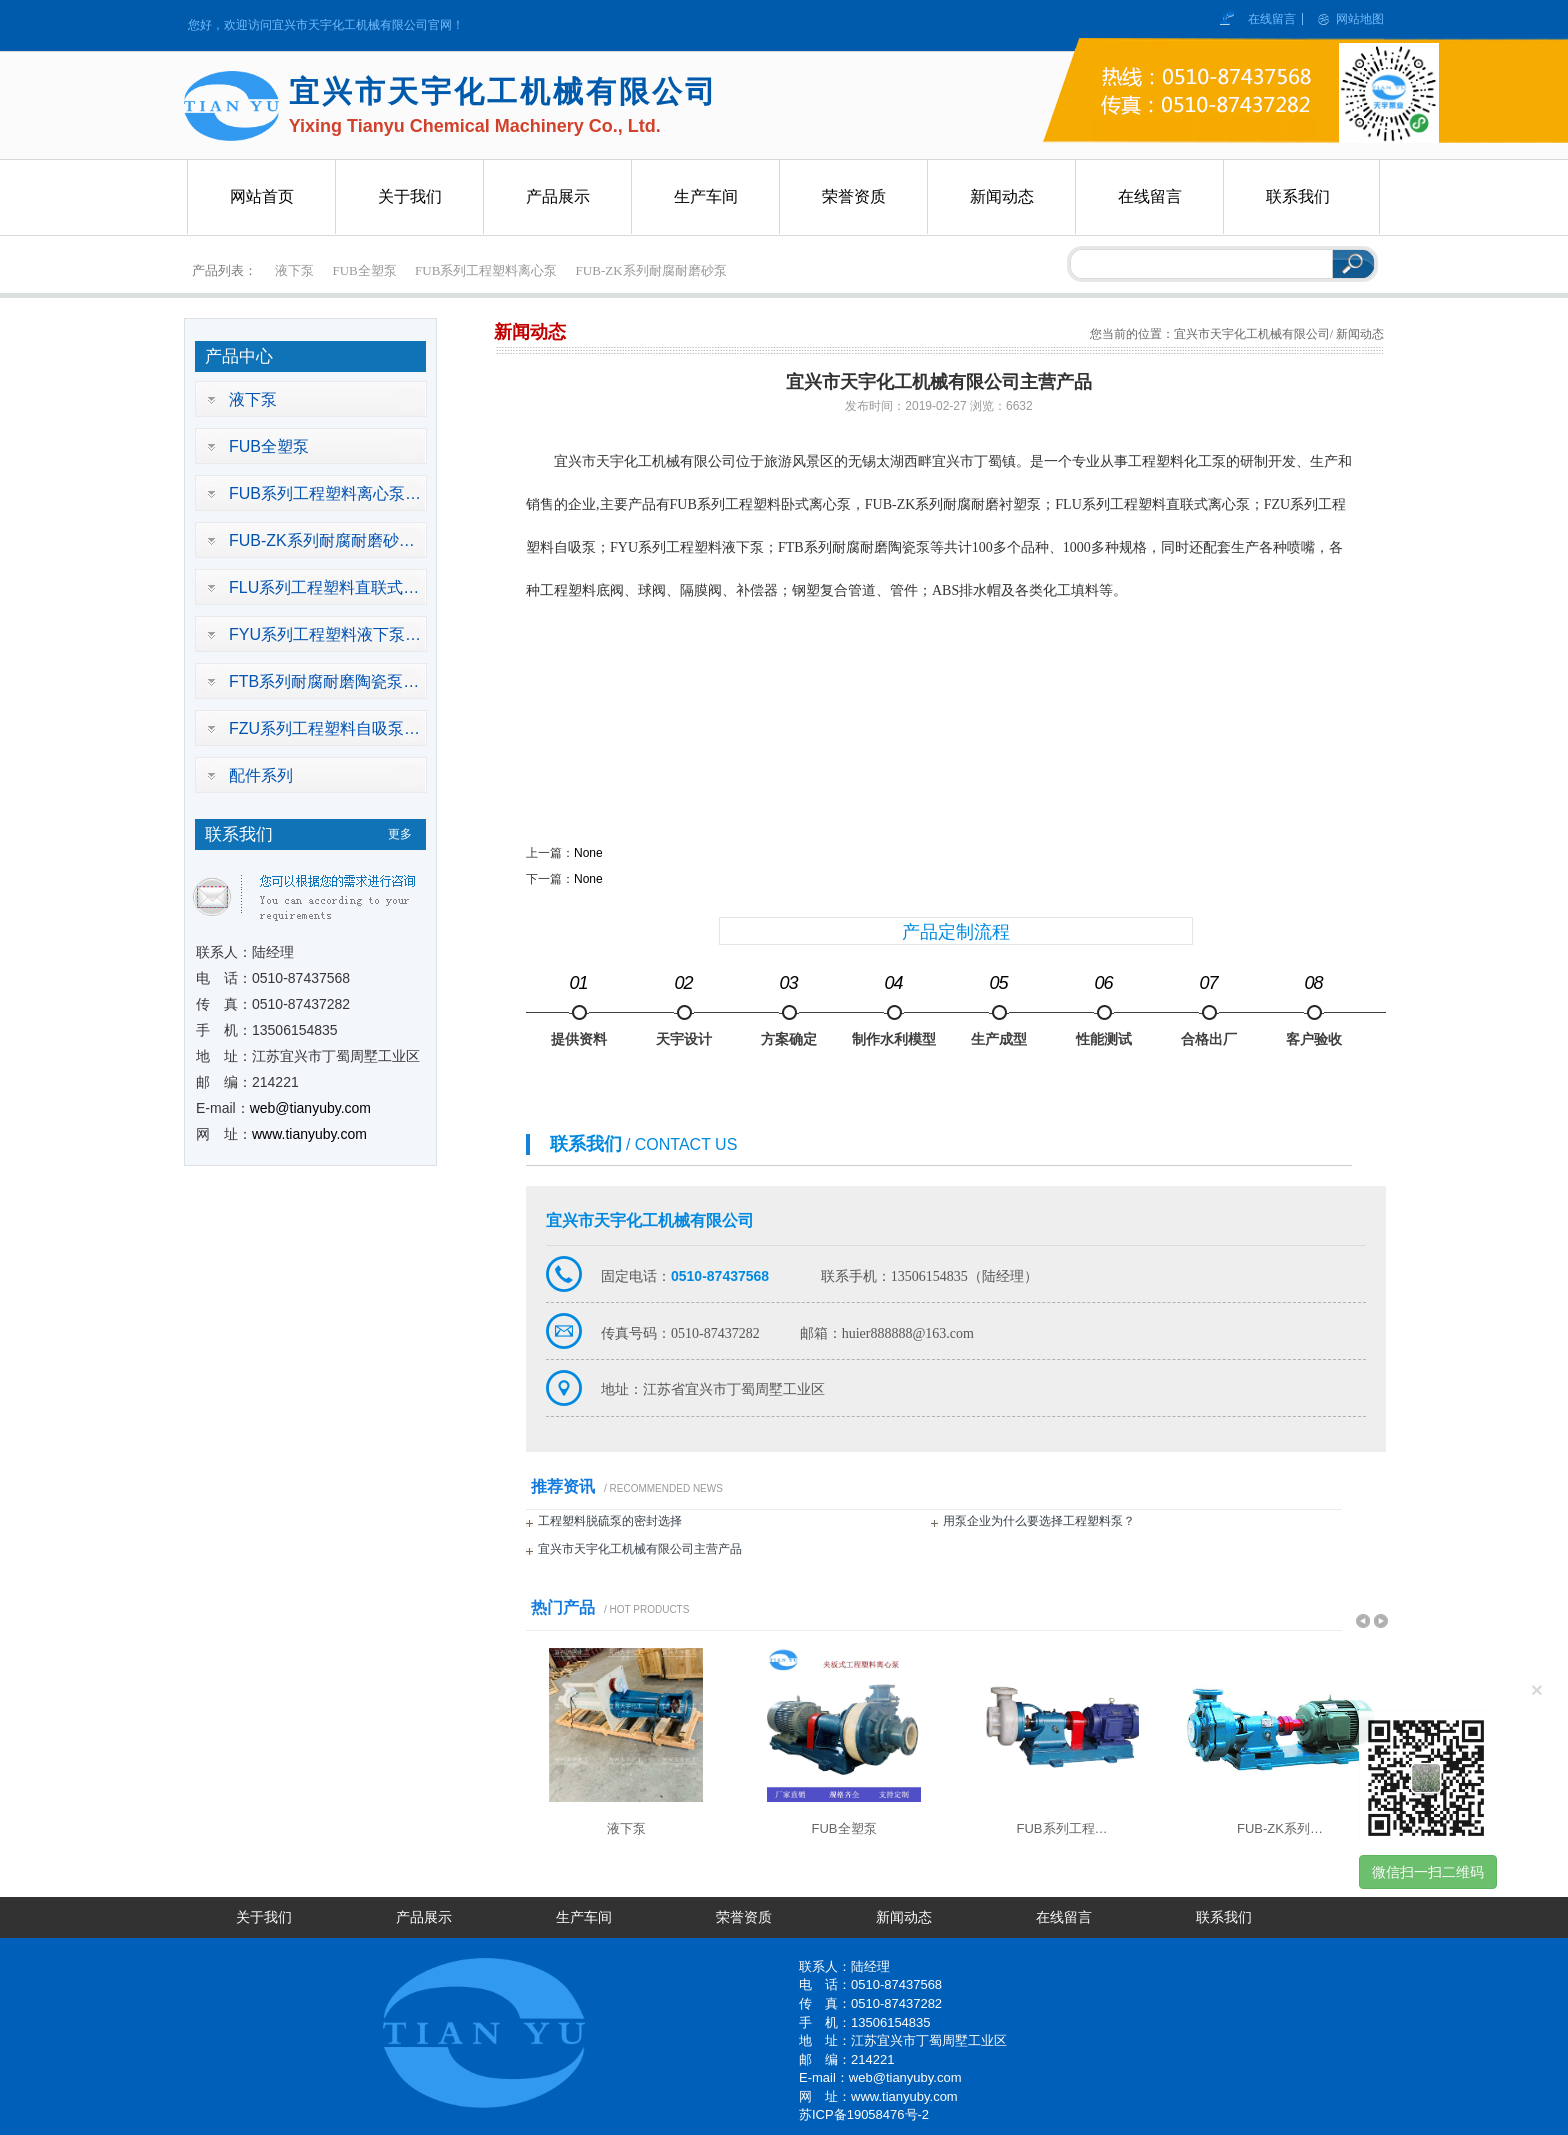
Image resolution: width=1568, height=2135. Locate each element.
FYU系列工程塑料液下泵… (325, 634)
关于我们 (264, 1917)
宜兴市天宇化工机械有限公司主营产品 (640, 1549)
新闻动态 (904, 1917)
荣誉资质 (744, 1917)
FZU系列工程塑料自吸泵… (324, 728)
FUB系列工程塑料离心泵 (486, 270)
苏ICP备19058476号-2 (864, 2114)
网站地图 (1360, 19)
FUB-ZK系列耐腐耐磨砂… (322, 540)
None (588, 853)
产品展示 (424, 1917)
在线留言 (1273, 19)
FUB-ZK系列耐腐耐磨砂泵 (651, 270)
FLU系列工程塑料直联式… (324, 587)
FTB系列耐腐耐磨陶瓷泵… (324, 681)
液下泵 (294, 270)
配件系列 (261, 775)
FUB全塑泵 (365, 270)
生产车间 (584, 1917)
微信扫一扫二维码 (1428, 1872)
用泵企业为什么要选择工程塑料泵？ (1039, 1521)
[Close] (1537, 1689)
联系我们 (1224, 1917)
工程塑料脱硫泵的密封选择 (610, 1521)
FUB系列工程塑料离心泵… (325, 493)
